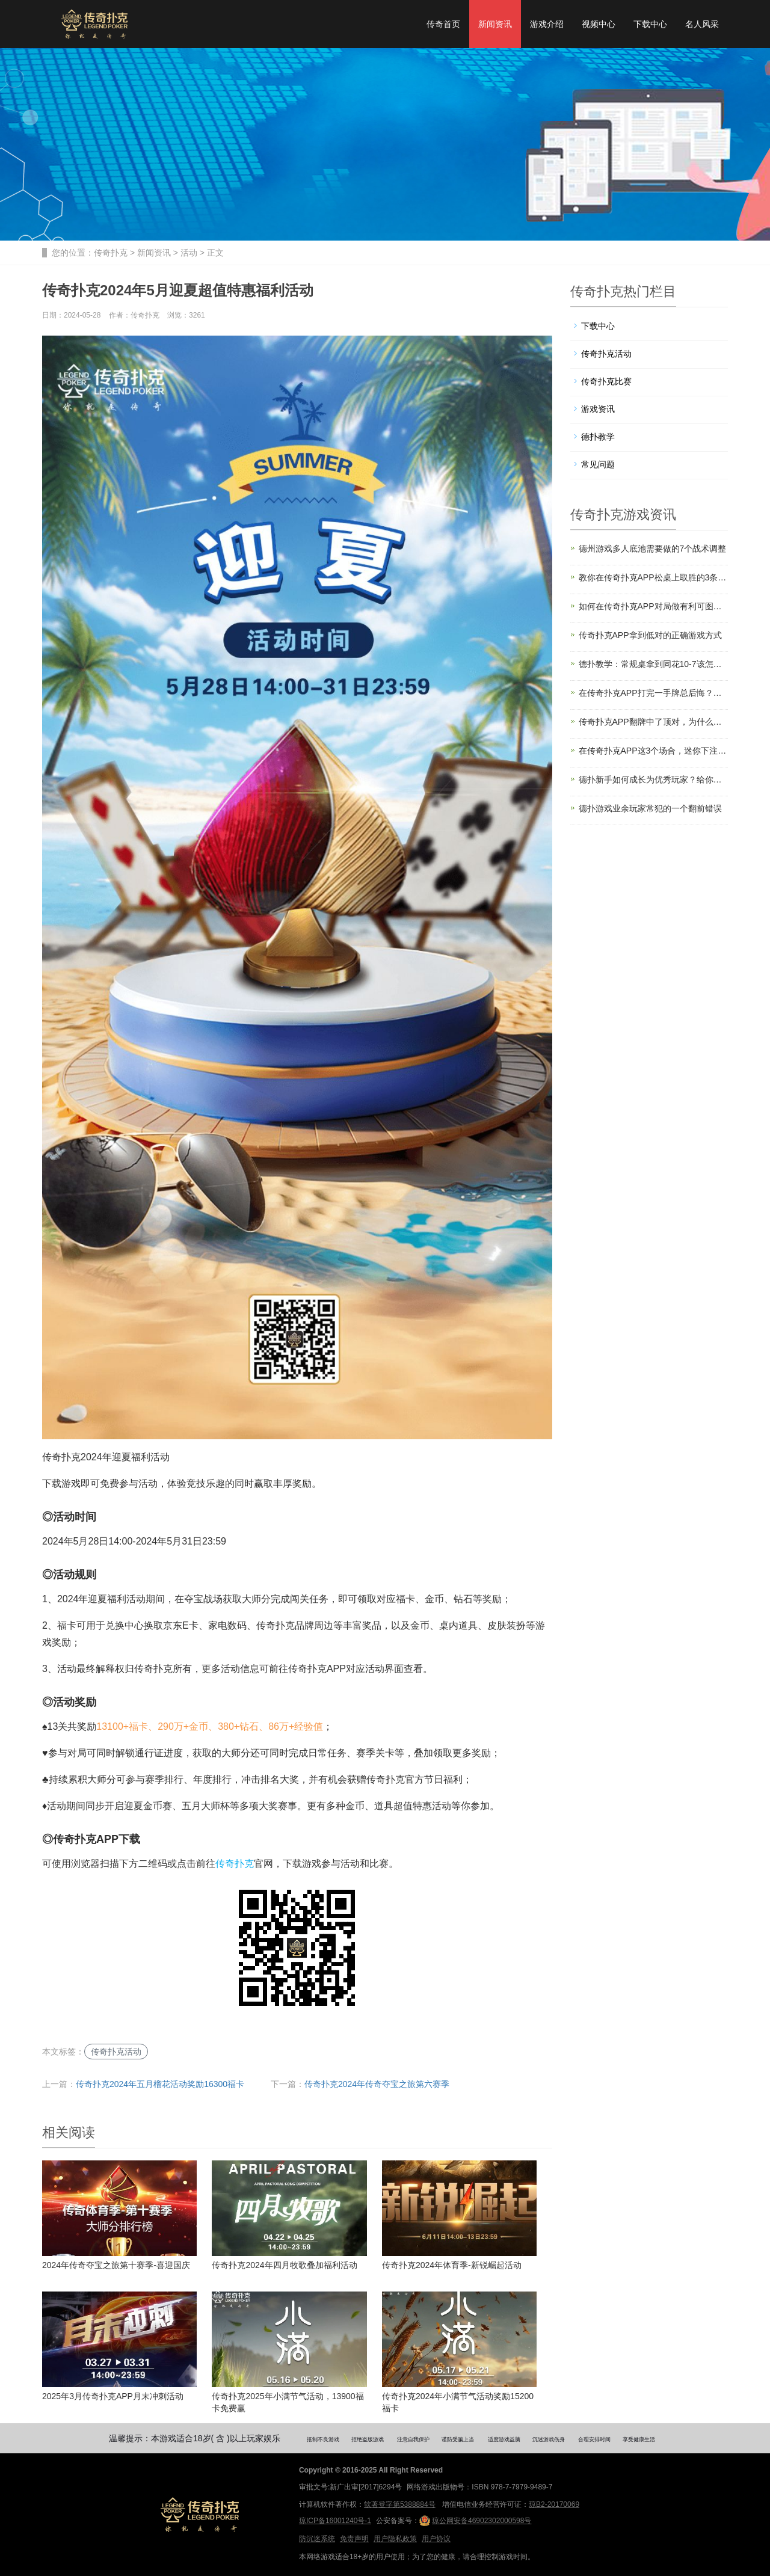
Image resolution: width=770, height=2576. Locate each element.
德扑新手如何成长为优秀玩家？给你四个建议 (653, 779)
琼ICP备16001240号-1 (335, 2520)
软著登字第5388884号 (400, 2504)
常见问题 (598, 464)
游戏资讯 (598, 409)
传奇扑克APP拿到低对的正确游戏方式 (650, 635)
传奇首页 (443, 24)
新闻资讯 (495, 24)
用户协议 (436, 2539)
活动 (188, 252)
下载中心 (650, 24)
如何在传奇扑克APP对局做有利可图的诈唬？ (653, 606)
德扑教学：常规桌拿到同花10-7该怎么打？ (653, 664)
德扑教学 (598, 436)
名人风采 (702, 24)
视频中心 (598, 24)
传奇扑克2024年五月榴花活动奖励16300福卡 (160, 2084)
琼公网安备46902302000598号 (475, 2520)
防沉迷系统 (317, 2539)
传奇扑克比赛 (606, 381)
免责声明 (354, 2539)
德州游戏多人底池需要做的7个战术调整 (653, 548)
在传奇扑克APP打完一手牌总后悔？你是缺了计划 (653, 693)
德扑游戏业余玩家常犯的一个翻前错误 (650, 808)
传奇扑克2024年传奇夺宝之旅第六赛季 (376, 2084)
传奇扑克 (111, 252)
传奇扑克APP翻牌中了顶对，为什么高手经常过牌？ (653, 722)
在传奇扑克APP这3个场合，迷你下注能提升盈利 (653, 750)
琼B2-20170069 (554, 2504)
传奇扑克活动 (116, 2051)
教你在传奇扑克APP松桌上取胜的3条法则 (653, 577)
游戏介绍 (547, 24)
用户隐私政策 (395, 2539)
